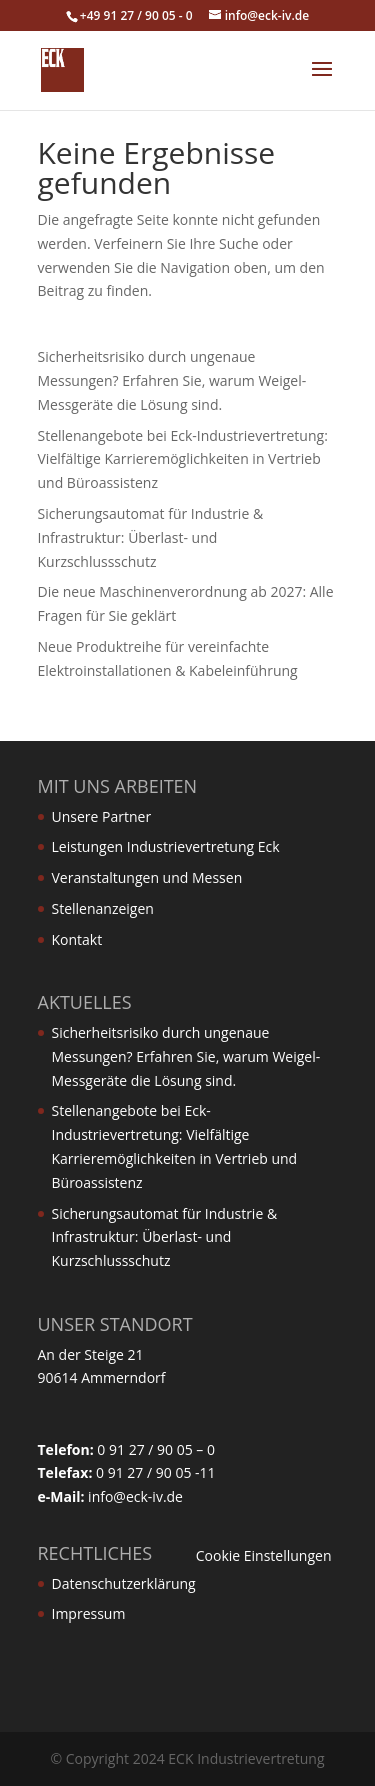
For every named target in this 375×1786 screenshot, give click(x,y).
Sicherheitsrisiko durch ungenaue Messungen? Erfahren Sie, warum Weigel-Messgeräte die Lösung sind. (172, 380)
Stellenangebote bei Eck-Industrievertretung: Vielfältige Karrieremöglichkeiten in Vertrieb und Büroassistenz (183, 459)
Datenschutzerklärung (124, 1583)
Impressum (89, 1613)
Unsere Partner (102, 816)
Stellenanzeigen (103, 908)
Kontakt (77, 939)
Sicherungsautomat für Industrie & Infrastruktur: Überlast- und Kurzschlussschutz (151, 537)
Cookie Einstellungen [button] (264, 1555)
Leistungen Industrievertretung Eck (166, 846)
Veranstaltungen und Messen (147, 877)
